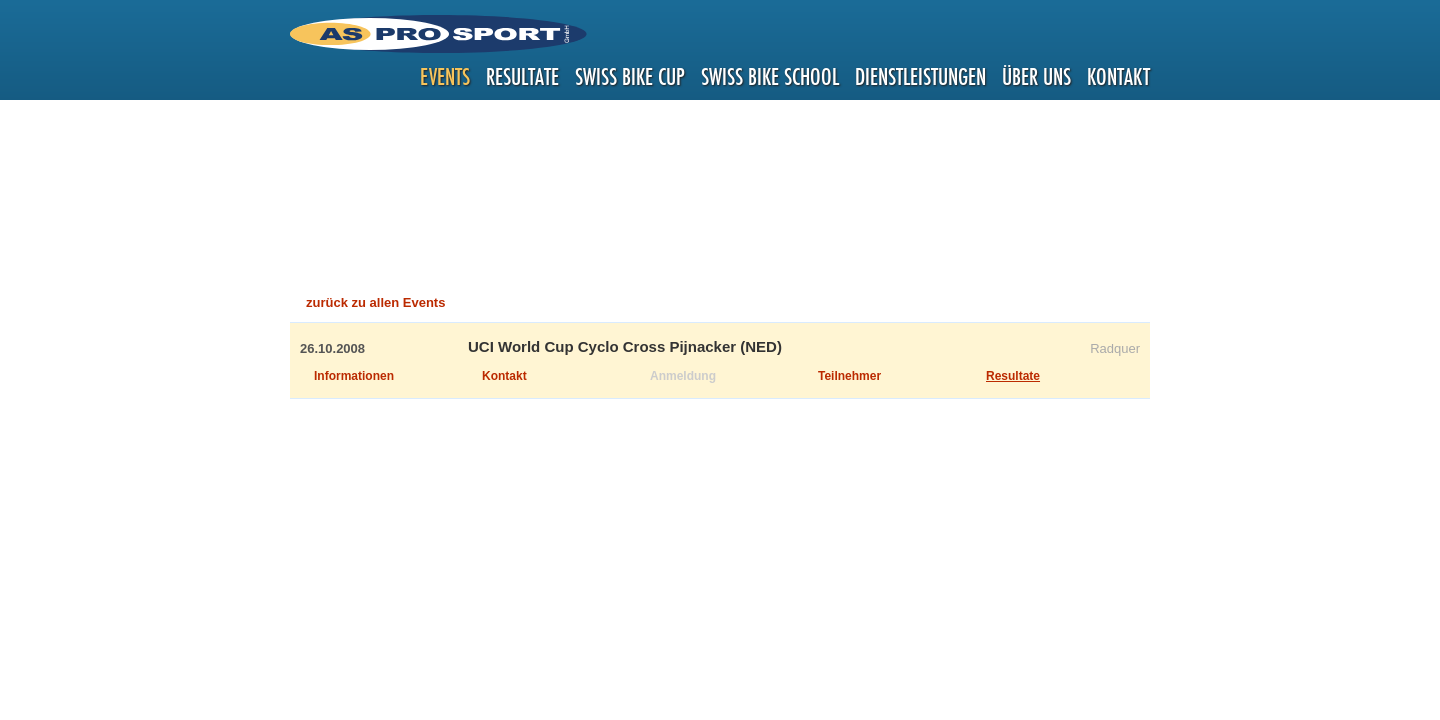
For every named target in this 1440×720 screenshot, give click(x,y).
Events (445, 76)
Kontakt (1118, 76)
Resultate (522, 76)
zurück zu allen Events (375, 302)
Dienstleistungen (920, 76)
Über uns (1036, 76)
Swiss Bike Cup (630, 76)
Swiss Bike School (770, 76)
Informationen (354, 376)
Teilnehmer (849, 376)
